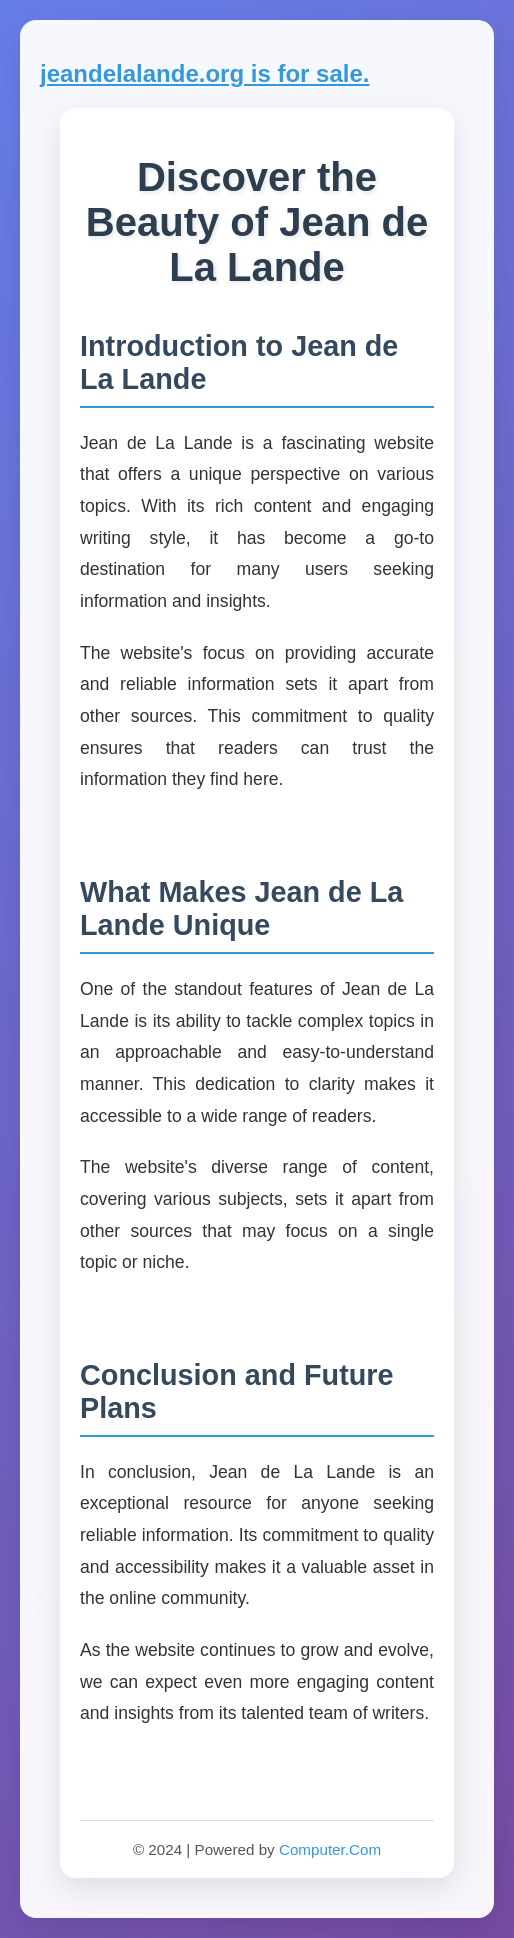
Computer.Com (330, 1849)
